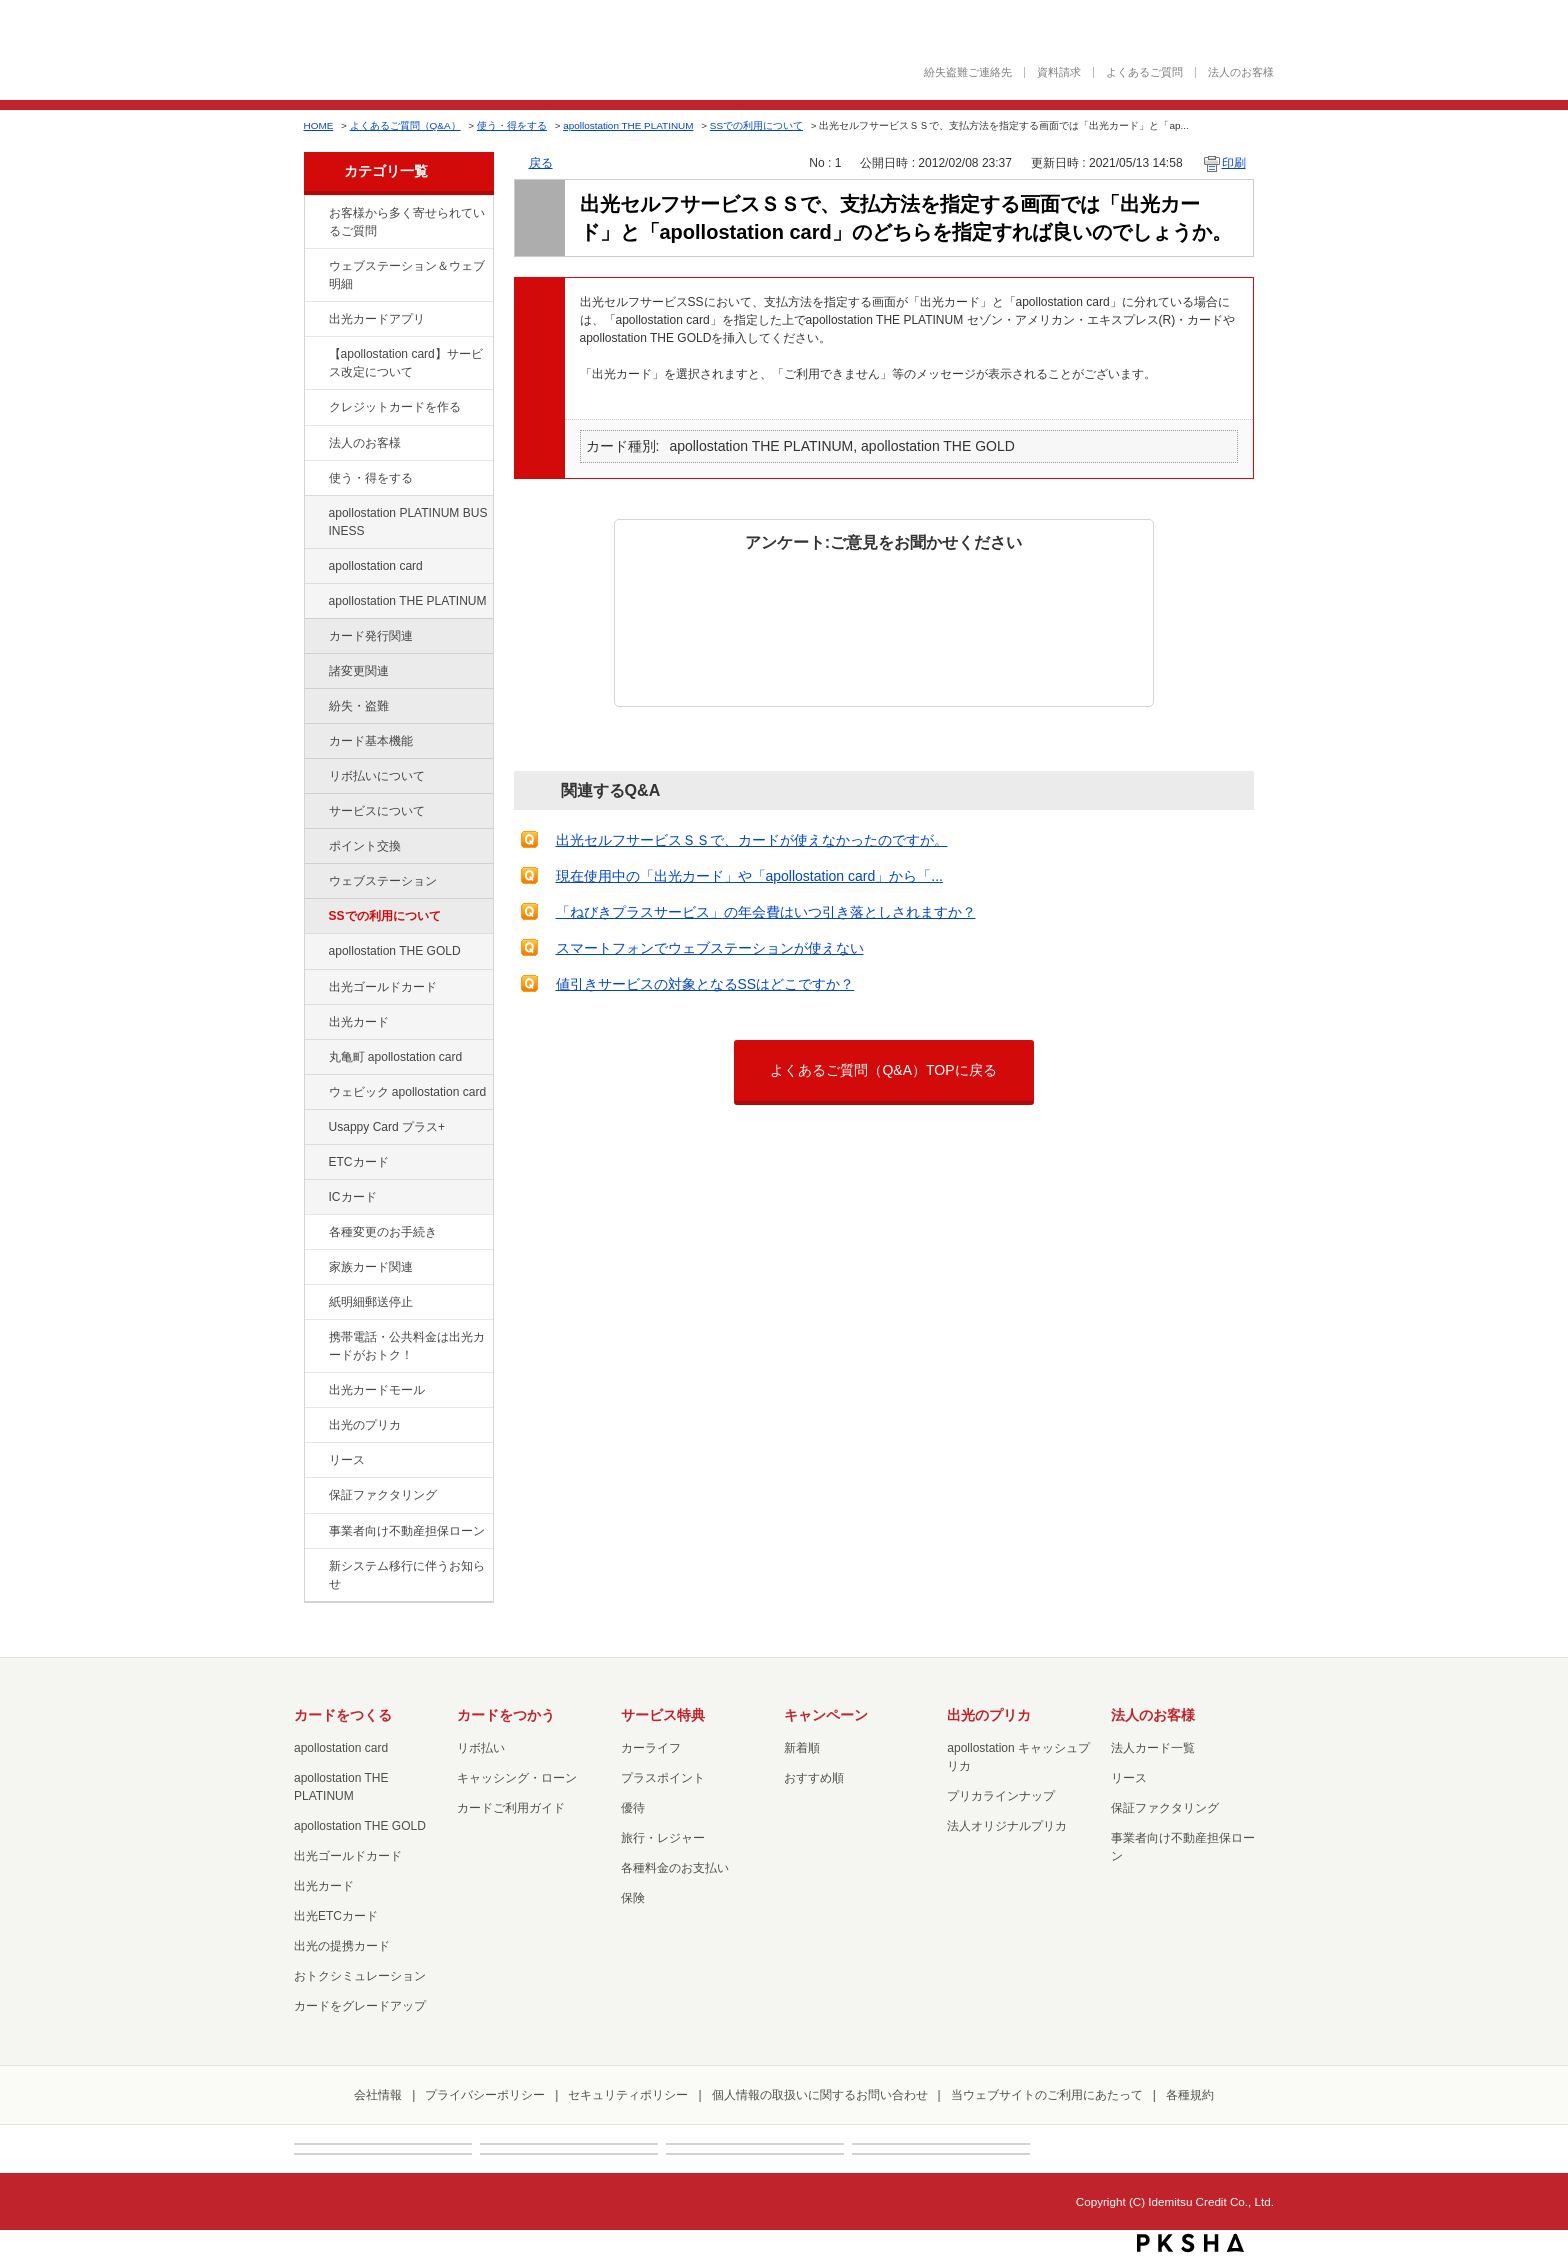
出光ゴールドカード (383, 987)
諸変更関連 (359, 671)
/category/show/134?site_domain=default (315, 214)
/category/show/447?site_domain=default (315, 514)
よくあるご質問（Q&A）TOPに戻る (883, 1070)
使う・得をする (512, 125)
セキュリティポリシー (628, 2095)
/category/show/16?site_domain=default (315, 1426)
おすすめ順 (814, 1778)
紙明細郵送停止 (371, 1302)
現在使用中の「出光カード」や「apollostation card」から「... (749, 876)
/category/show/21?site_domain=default (315, 444)
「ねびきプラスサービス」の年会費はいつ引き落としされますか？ (766, 912)
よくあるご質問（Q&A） (405, 125)
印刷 (1234, 163)
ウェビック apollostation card (408, 1092)
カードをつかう (506, 1715)
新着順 (802, 1748)
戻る (541, 163)
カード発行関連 (371, 636)
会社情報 (378, 2095)
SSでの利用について (756, 125)
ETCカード (359, 1162)
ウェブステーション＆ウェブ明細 (407, 275)
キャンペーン (826, 1715)
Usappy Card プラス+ (387, 1127)
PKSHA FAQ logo (1190, 2243)
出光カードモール (377, 1390)
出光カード (359, 1022)
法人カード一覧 (1153, 1748)
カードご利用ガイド (511, 1808)
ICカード (353, 1197)
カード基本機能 (371, 741)
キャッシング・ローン (517, 1778)
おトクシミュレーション (360, 1976)
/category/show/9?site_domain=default (315, 479)
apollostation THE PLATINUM (628, 125)
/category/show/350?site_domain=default (315, 1567)
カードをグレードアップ (360, 2006)
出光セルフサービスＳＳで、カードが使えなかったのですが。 (752, 840)
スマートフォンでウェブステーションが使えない (710, 948)
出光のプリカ (365, 1425)
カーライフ (651, 1748)
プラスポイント (663, 1778)
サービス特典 (663, 1715)
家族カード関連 (371, 1267)
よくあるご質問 (1144, 72)
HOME (319, 125)
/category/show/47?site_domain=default (315, 1023)
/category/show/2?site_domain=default (315, 408)
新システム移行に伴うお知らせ (407, 1575)
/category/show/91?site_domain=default (315, 1093)
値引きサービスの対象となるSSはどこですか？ (705, 984)
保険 (633, 1898)
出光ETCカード (336, 1916)
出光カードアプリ (377, 319)
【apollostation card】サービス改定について (406, 363)
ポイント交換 (365, 846)
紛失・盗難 (359, 706)
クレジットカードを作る (395, 407)
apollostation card (376, 566)
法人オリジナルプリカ (1007, 1826)
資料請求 (1059, 72)
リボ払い (481, 1748)
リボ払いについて (377, 776)
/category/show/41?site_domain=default (315, 602)
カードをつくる (343, 1715)
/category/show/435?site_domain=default (315, 320)
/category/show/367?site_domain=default (315, 1128)
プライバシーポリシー (485, 2095)
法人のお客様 (1241, 72)
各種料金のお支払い (675, 1868)
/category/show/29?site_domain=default (315, 567)
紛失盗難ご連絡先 (968, 72)
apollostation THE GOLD (395, 951)
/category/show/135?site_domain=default (315, 267)
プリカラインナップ (1001, 1796)
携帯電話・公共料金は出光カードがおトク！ (407, 1346)
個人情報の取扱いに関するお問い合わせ (820, 2095)
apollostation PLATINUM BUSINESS (408, 522)
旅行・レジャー (663, 1838)
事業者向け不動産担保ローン (407, 1531)
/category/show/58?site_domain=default (315, 988)
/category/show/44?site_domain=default (315, 952)
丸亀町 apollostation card (396, 1057)
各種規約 (1190, 2095)
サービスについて (377, 811)
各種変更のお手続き (383, 1232)
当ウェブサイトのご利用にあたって (1047, 2095)
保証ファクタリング (383, 1495)
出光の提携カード (342, 1946)
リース (347, 1460)
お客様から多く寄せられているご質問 (407, 222)
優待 (633, 1808)
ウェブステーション (383, 881)
